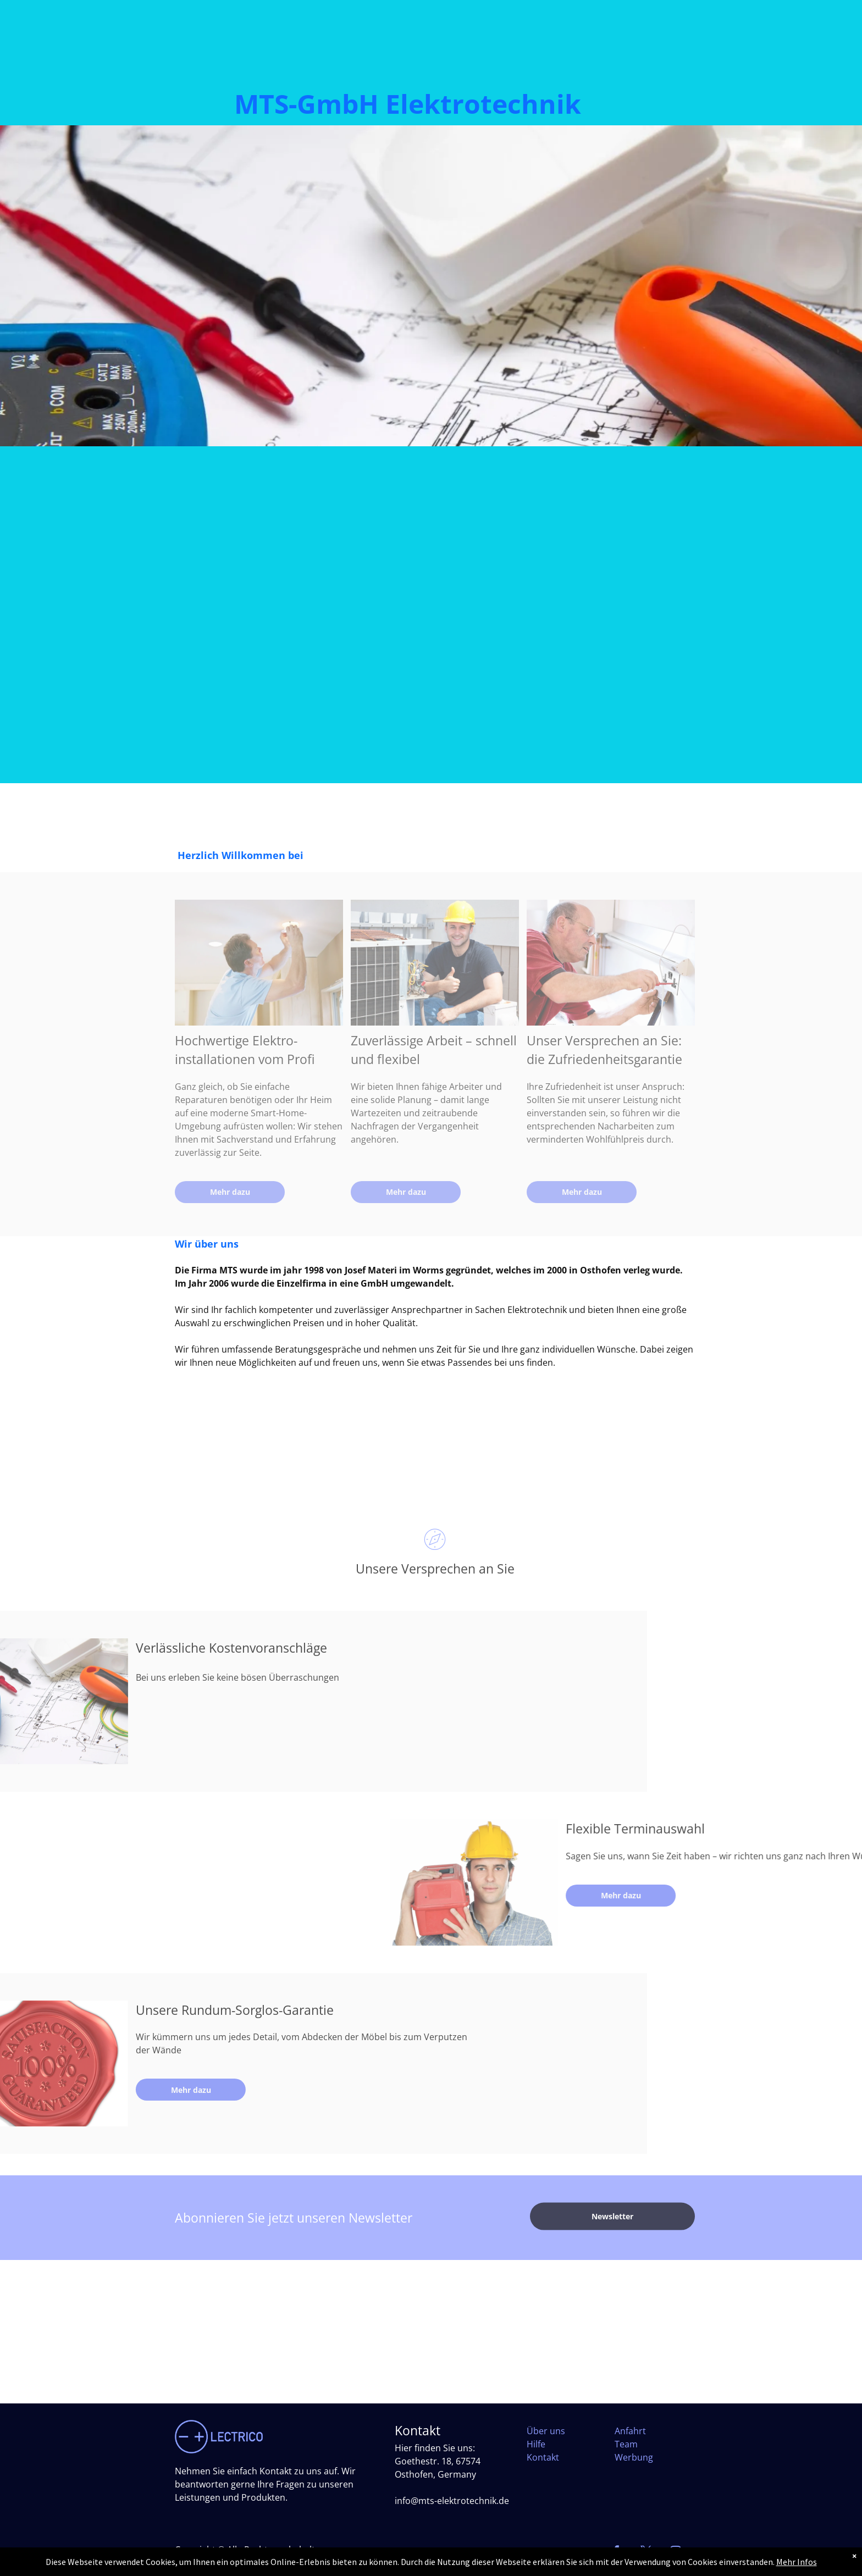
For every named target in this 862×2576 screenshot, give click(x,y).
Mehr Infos (796, 2561)
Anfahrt (630, 2431)
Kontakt (543, 2457)
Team (626, 2444)
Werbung (634, 2457)
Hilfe (536, 2444)
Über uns (546, 2431)
